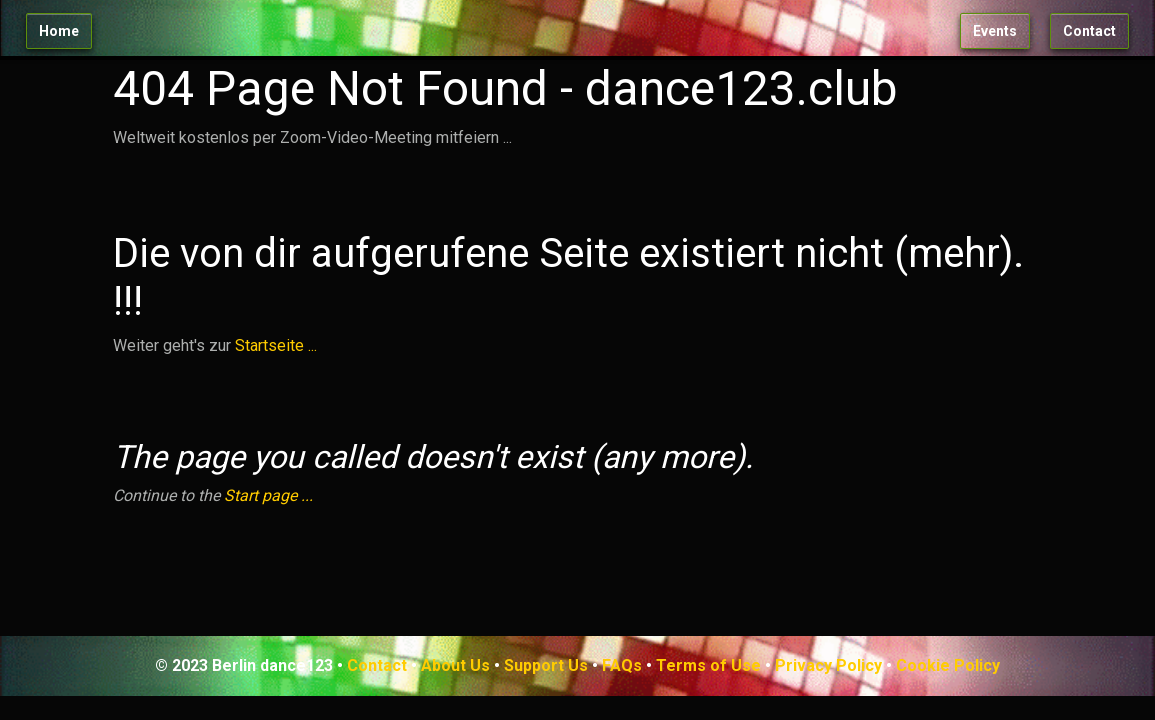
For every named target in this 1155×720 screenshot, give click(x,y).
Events (995, 31)
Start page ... (268, 495)
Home (59, 31)
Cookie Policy (948, 665)
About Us (455, 665)
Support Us (546, 665)
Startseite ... (276, 345)
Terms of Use (708, 665)
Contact (1089, 31)
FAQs (622, 665)
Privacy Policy (828, 665)
